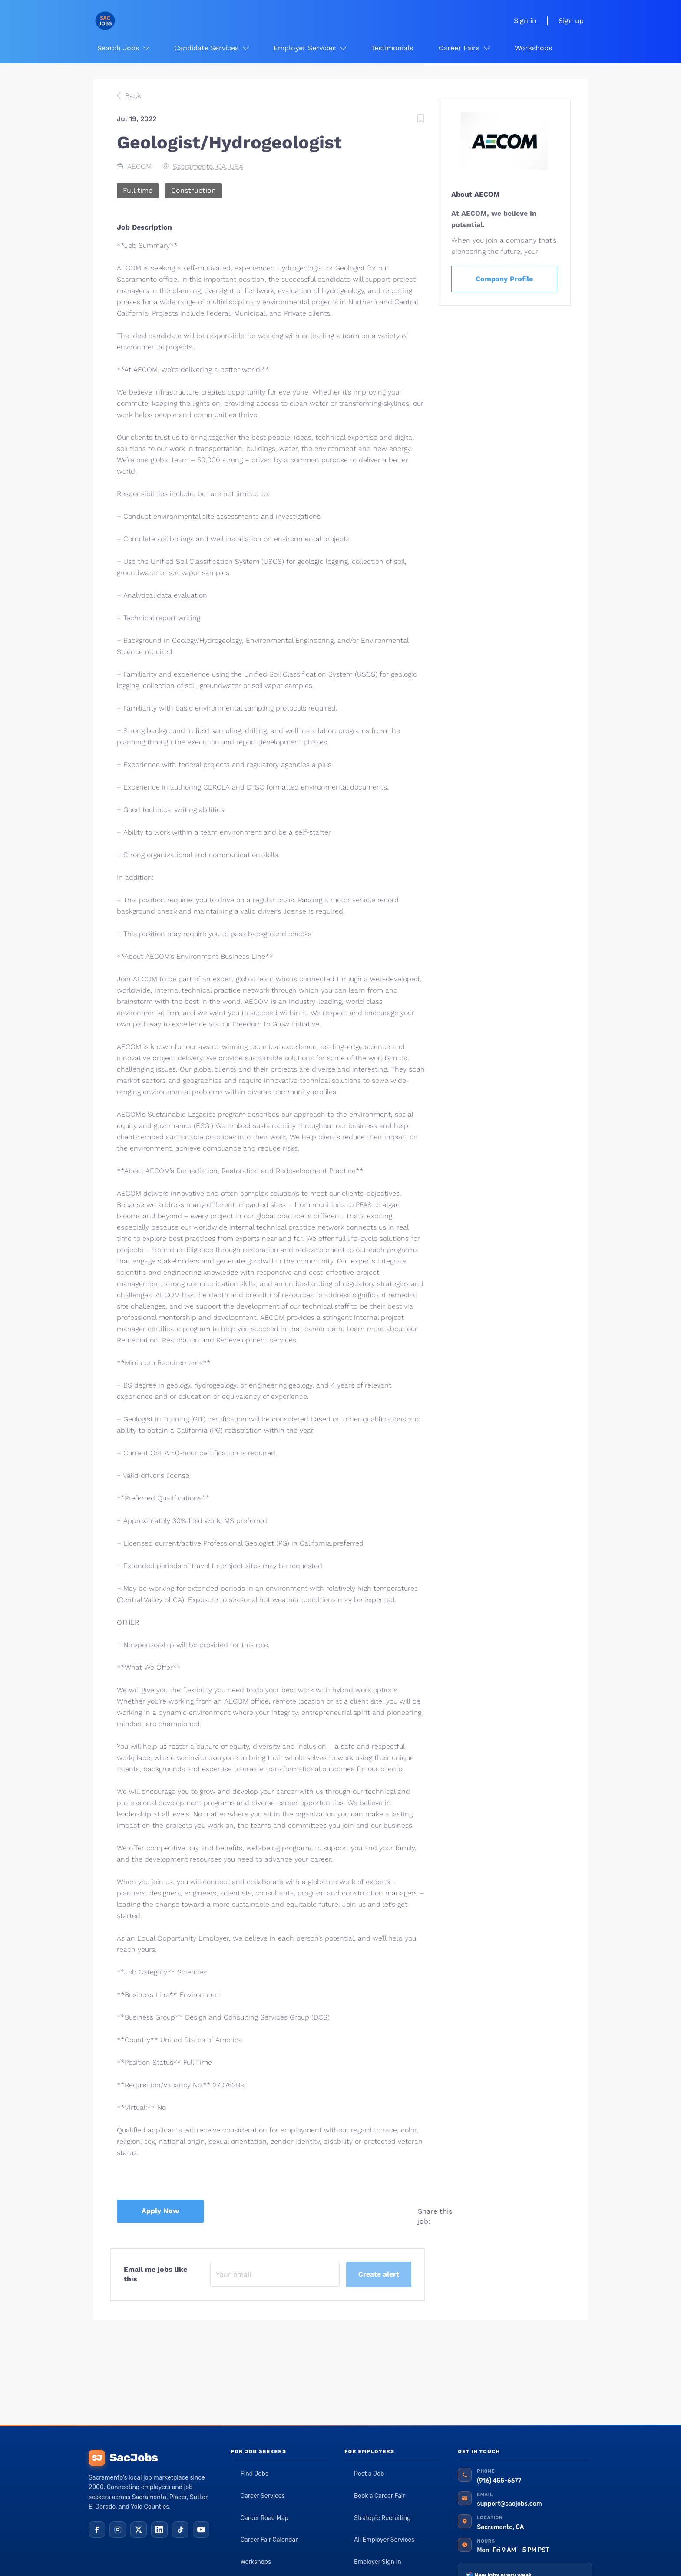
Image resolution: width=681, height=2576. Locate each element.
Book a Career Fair (379, 2496)
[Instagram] (117, 2529)
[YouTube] (201, 2529)
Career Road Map (264, 2518)
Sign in (525, 20)
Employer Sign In (377, 2562)
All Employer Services (384, 2539)
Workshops (256, 2562)
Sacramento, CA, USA (208, 166)
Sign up (571, 20)
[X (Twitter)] (138, 2529)
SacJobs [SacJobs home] (123, 2458)
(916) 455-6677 (499, 2480)
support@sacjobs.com (509, 2503)
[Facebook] (97, 2529)
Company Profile (504, 279)
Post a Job (369, 2473)
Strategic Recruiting (382, 2518)
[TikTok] (180, 2529)
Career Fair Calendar (269, 2539)
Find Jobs (254, 2473)
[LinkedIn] (159, 2529)
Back (132, 96)
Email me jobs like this (155, 2274)
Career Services (263, 2496)
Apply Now (160, 2211)
